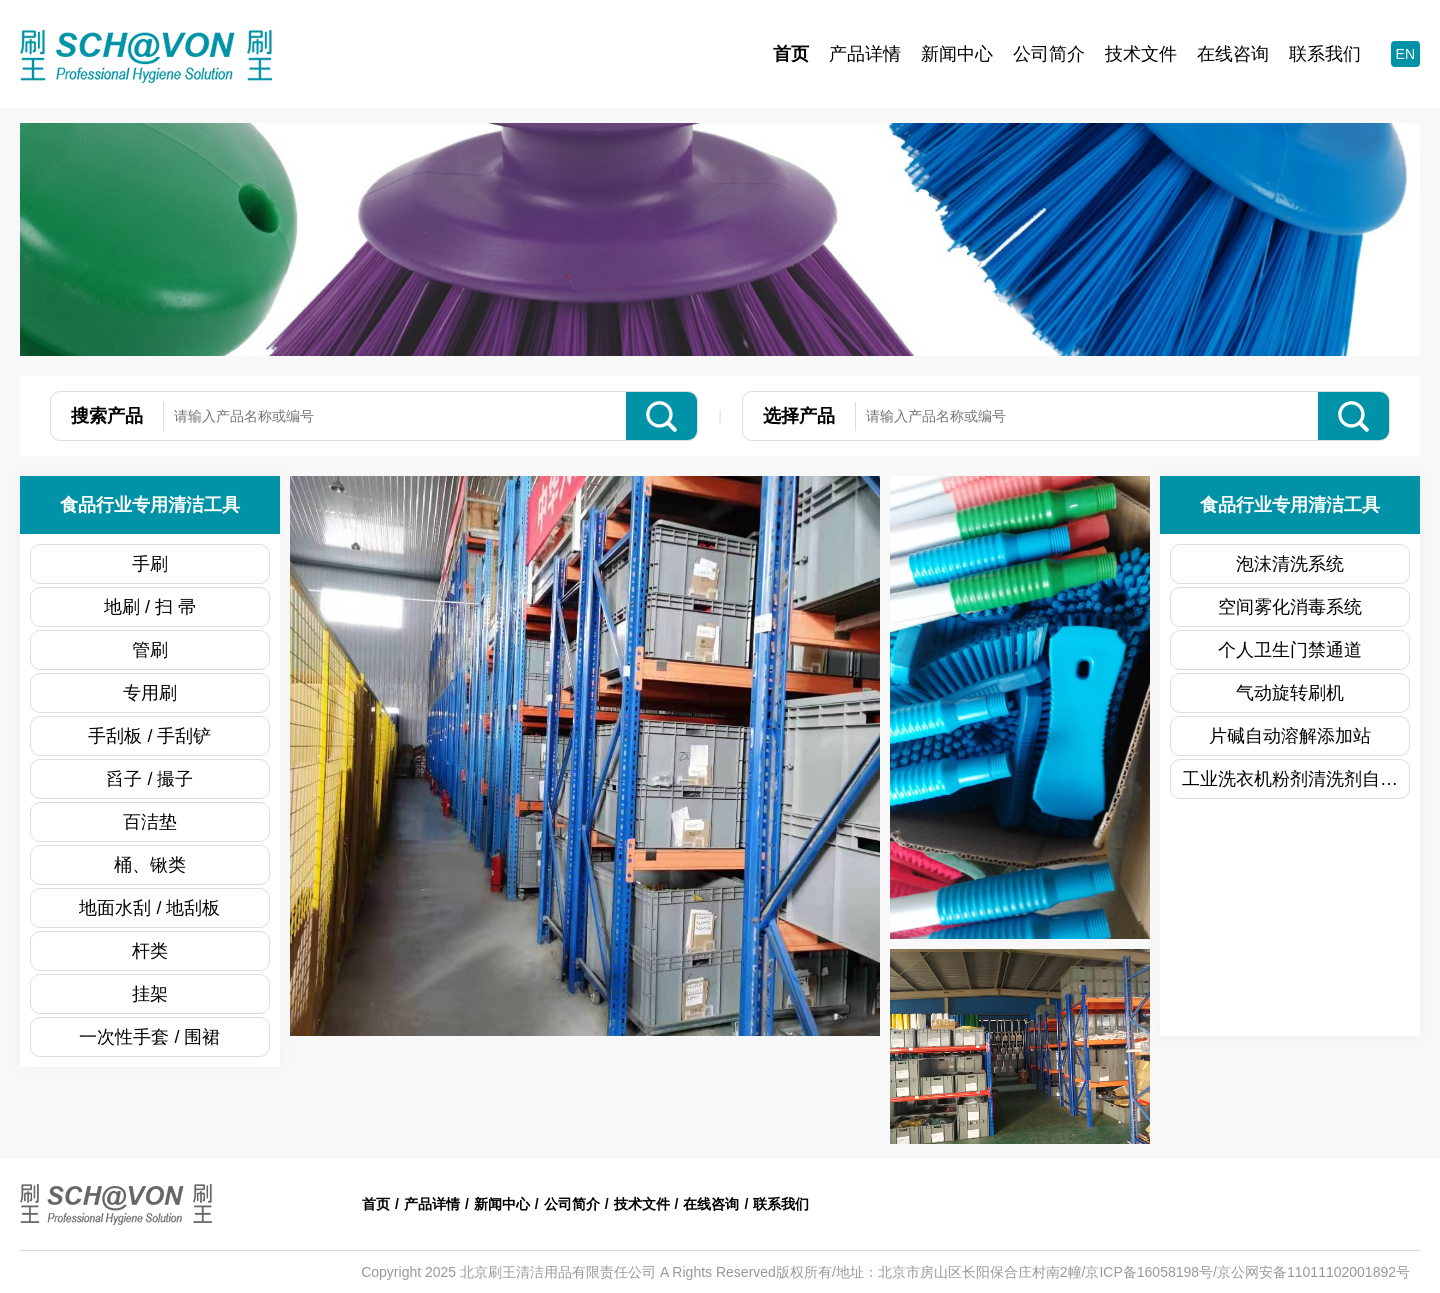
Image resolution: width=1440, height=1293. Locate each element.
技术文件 (1141, 54)
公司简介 (1049, 54)
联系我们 (1325, 54)
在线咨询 (1233, 54)
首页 (791, 54)
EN (1405, 54)
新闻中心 (957, 54)
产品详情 (865, 54)
